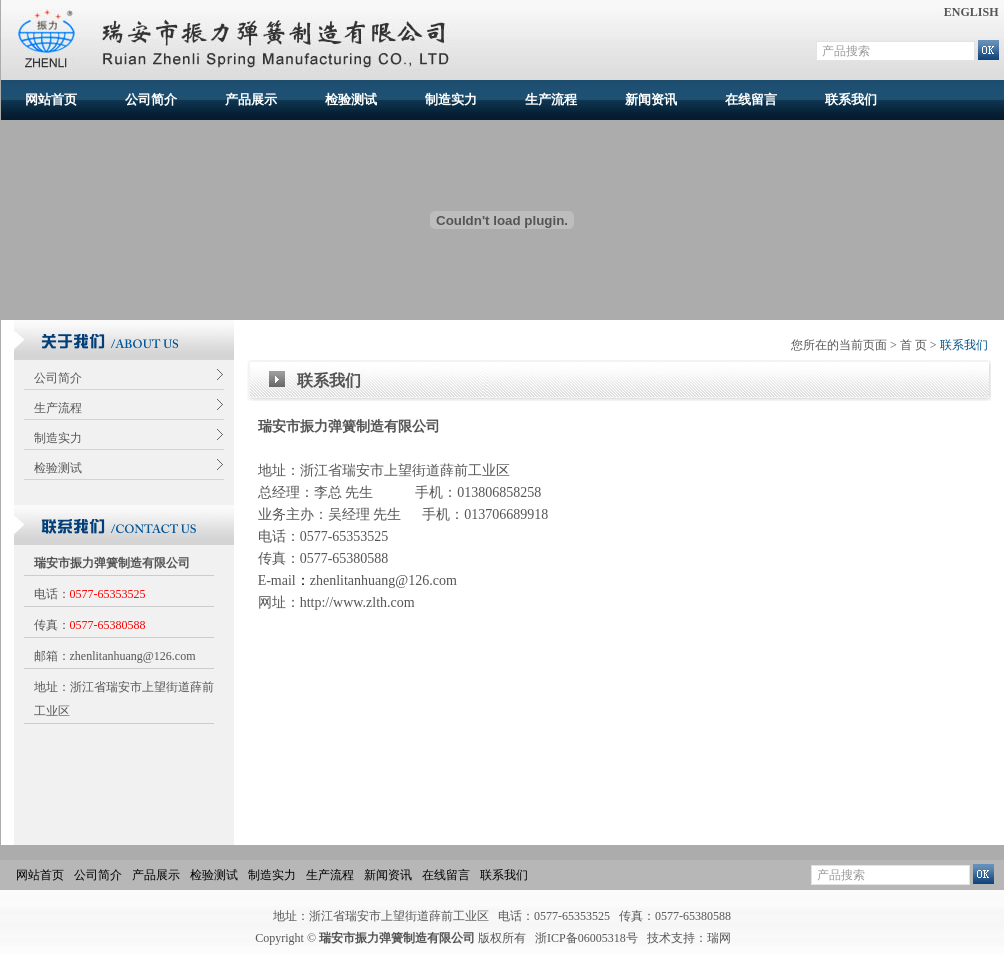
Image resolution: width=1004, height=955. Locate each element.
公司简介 (151, 99)
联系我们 (851, 99)
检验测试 (351, 99)
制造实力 (451, 99)
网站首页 (51, 99)
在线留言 (751, 99)
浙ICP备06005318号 (586, 938)
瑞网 (719, 938)
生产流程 (551, 99)
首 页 (913, 345)
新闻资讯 (651, 99)
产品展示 (251, 99)
